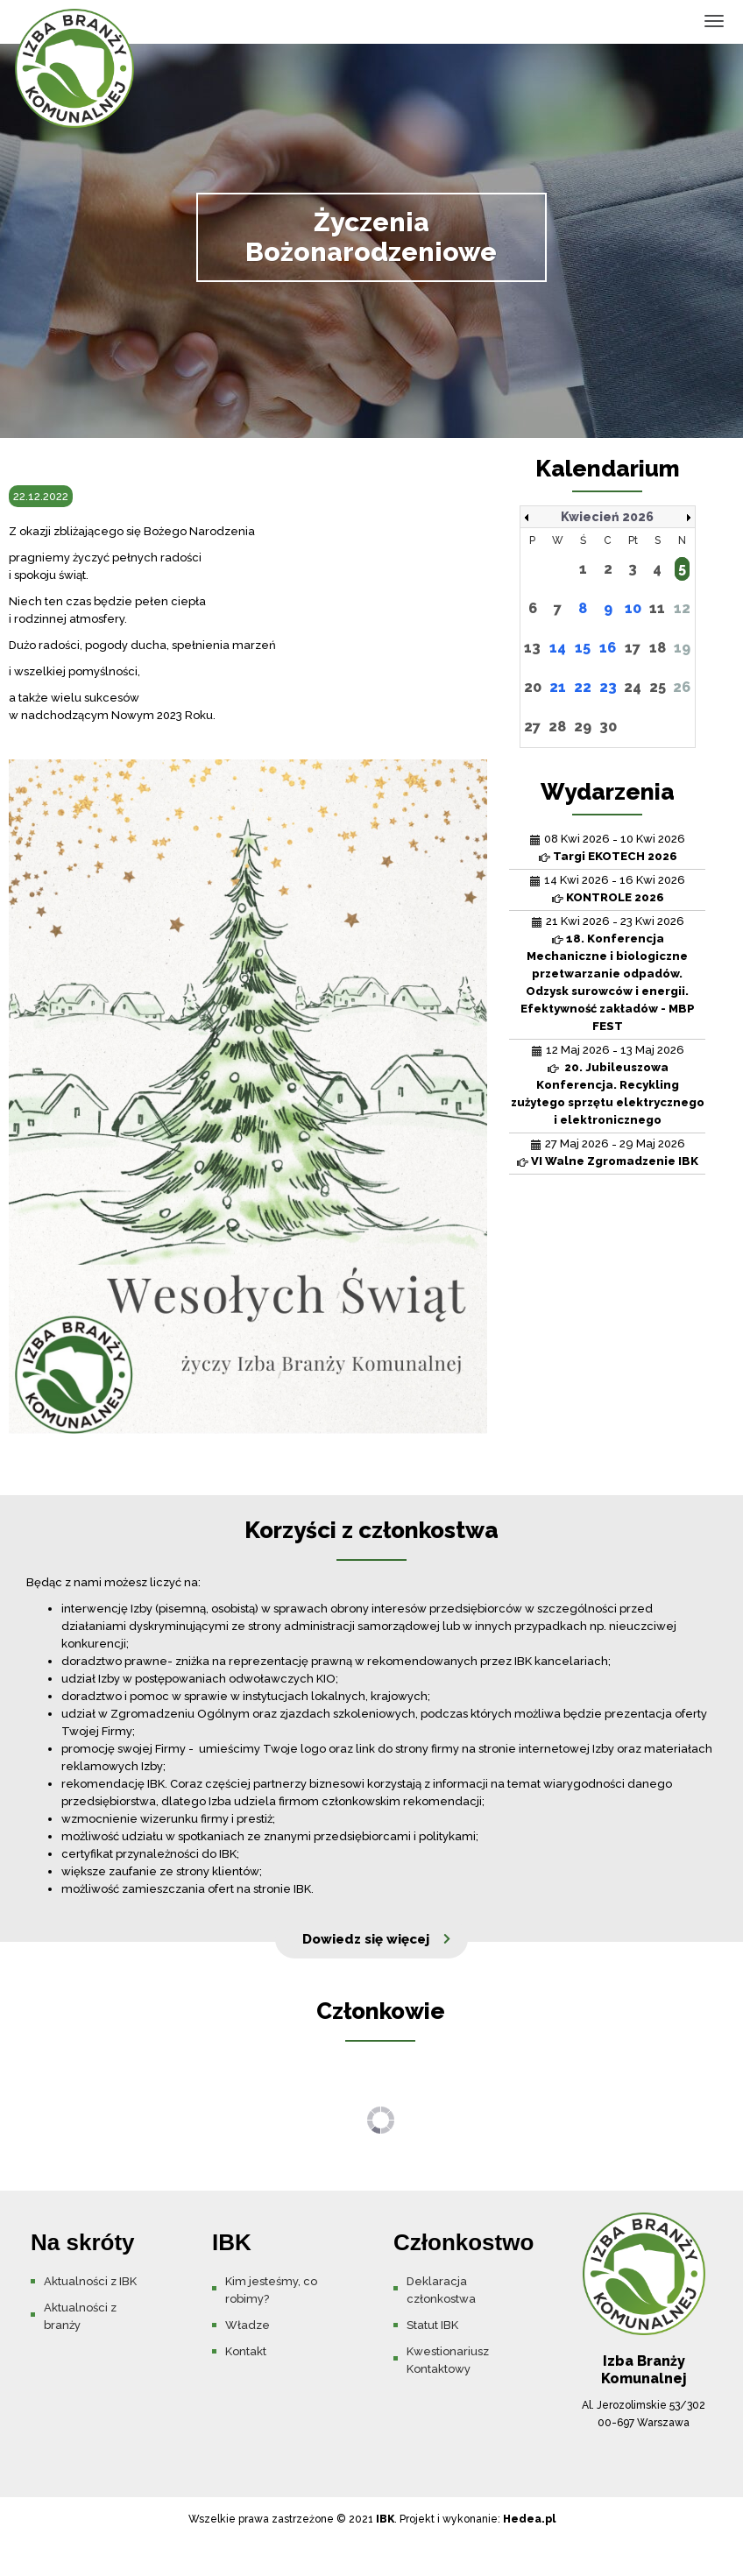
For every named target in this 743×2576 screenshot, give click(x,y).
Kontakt (245, 2351)
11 (657, 608)
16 (607, 647)
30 (608, 726)
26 (681, 687)
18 (657, 647)
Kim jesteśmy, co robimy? (271, 2290)
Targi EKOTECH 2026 (615, 856)
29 (582, 726)
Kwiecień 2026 (607, 517)
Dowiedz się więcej (365, 1939)
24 (632, 687)
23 (608, 687)
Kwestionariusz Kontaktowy (448, 2360)
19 (682, 647)
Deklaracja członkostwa (441, 2290)
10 (633, 608)
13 (532, 647)
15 (583, 647)
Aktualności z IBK (90, 2281)
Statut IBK (432, 2325)
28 (557, 726)
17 (632, 647)
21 (557, 687)
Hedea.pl (529, 2519)
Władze (247, 2325)
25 (657, 687)
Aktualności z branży (80, 2316)
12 (682, 608)
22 (582, 687)
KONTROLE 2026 (615, 897)
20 (532, 687)
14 (557, 647)
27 (532, 726)
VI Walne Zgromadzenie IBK (614, 1161)
